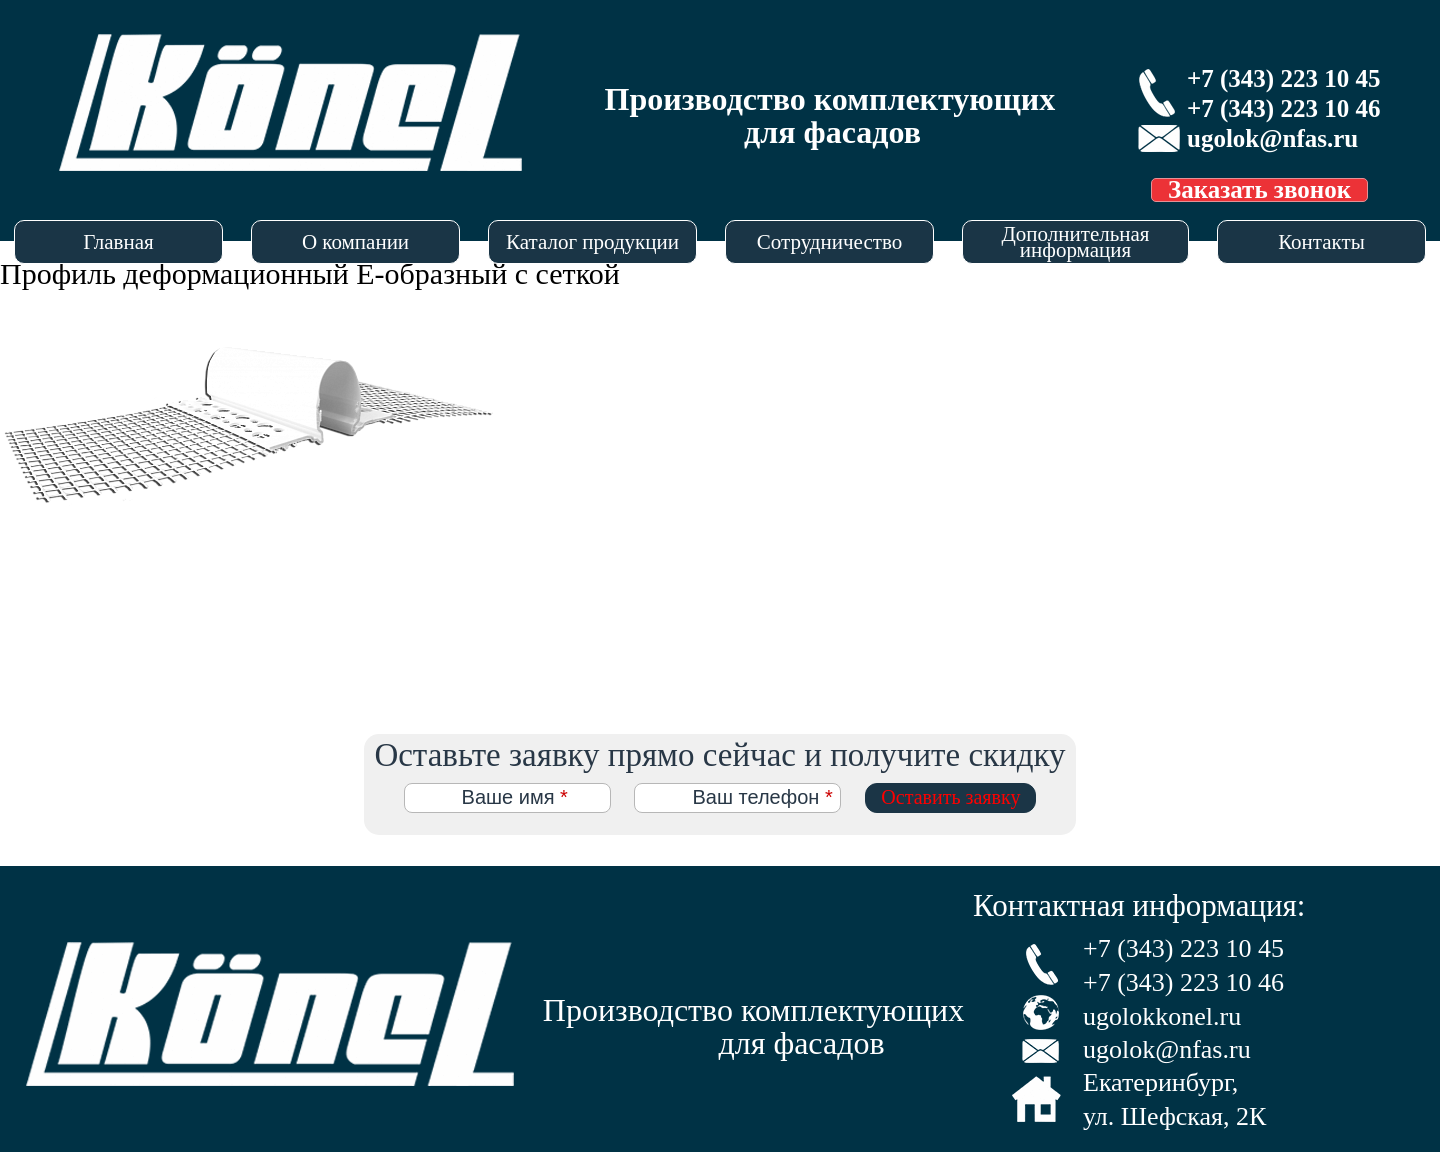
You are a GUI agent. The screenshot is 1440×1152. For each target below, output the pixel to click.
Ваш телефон (762, 797)
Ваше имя (515, 797)
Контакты (1321, 242)
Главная (118, 242)
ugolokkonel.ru (1162, 1016)
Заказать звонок (1259, 190)
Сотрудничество (829, 242)
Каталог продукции (592, 242)
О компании (355, 242)
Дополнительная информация (1075, 242)
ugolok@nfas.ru (1272, 138)
